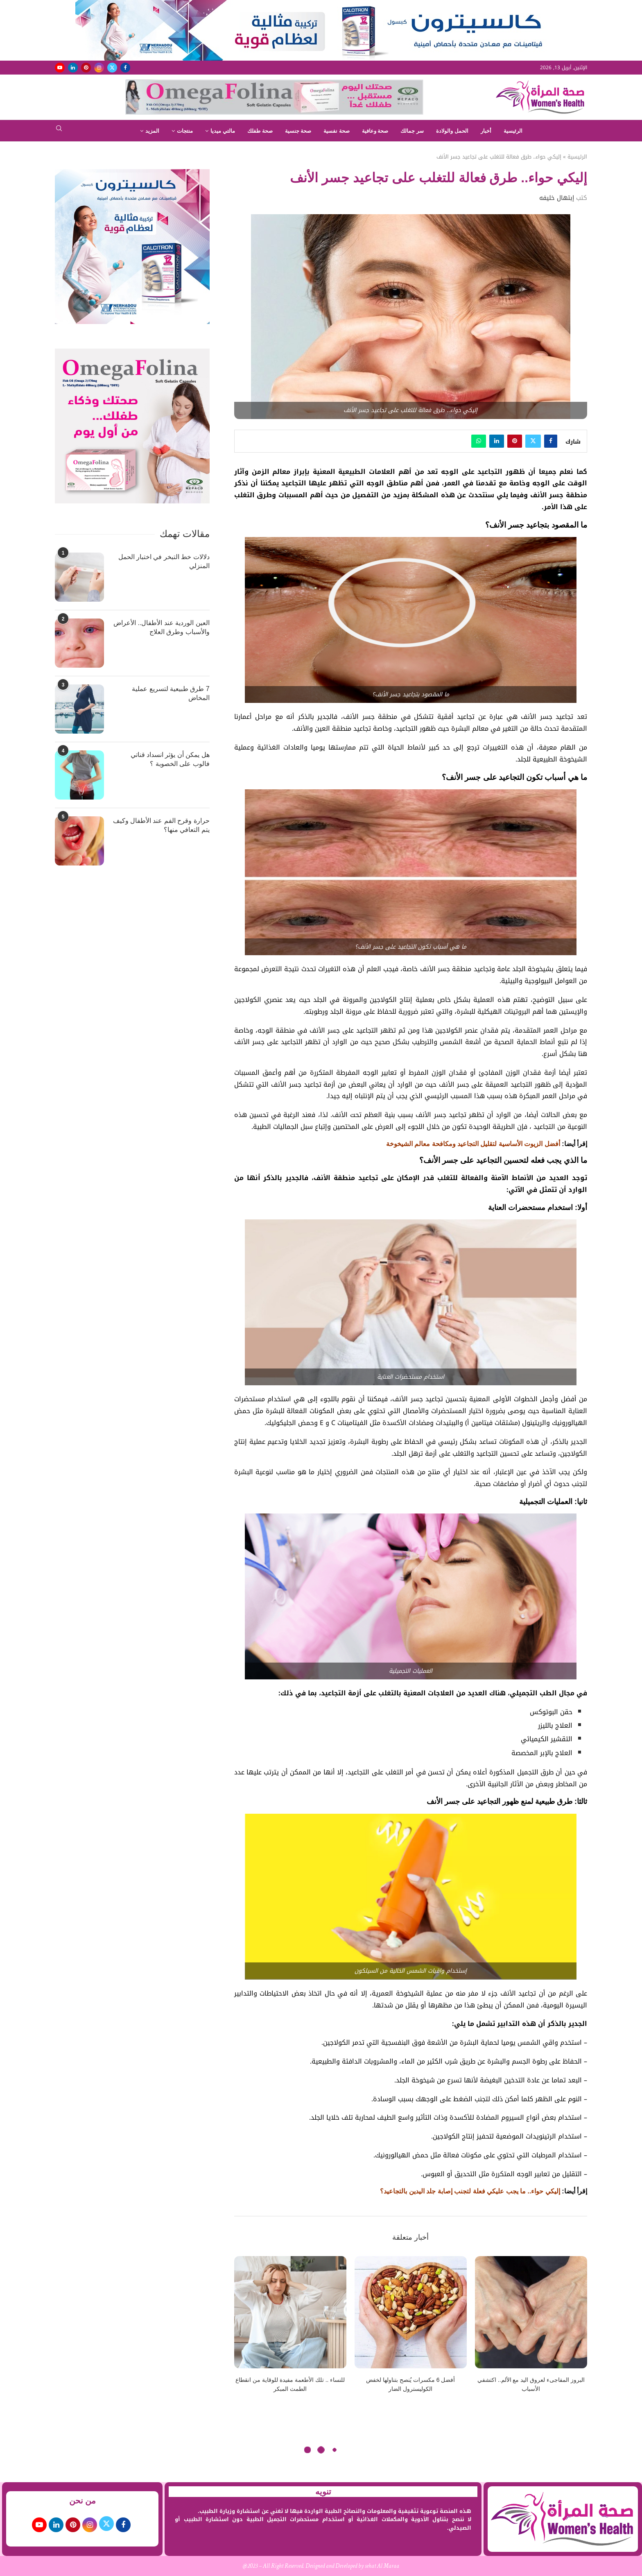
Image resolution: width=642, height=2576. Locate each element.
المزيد (152, 131)
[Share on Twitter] (533, 441)
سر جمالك (412, 131)
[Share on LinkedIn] (496, 441)
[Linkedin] (73, 67)
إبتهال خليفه (556, 198)
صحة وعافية (375, 131)
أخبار (486, 131)
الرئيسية (513, 131)
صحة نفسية (336, 131)
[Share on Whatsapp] (478, 441)
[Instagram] (99, 67)
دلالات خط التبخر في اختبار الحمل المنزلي (164, 561)
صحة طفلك (260, 131)
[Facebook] (125, 67)
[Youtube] (60, 67)
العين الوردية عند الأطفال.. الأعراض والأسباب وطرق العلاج (161, 627)
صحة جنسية (298, 131)
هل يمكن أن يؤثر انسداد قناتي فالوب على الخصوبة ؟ (170, 759)
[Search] (59, 130)
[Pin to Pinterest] (514, 441)
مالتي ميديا (222, 131)
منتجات (185, 131)
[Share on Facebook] (550, 441)
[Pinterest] (86, 67)
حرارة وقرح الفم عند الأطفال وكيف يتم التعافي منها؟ (161, 825)
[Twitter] (112, 67)
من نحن (82, 2500)
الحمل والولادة (452, 131)
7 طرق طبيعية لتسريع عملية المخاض (171, 693)
